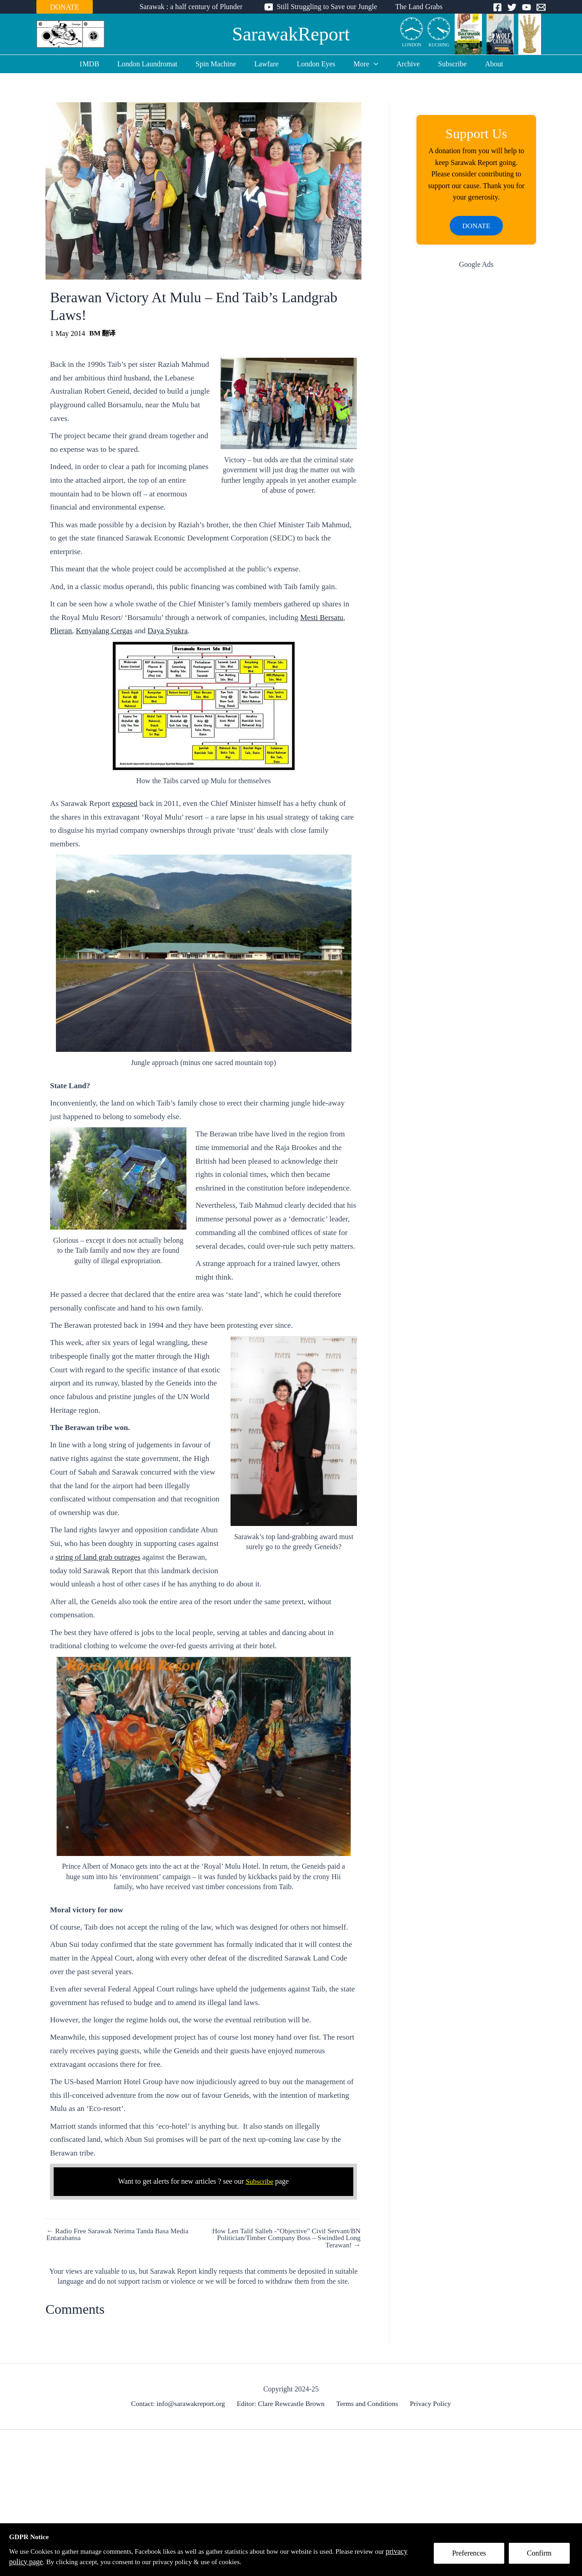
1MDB (104, 64)
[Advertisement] (476, 422)
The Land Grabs (415, 6)
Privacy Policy (428, 2404)
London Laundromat (158, 64)
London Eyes (316, 64)
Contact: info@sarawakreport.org (181, 2404)
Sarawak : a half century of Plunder (194, 6)
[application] (370, 64)
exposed (124, 803)
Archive (401, 64)
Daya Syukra (168, 630)
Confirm (542, 2556)
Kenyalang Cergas (104, 630)
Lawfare (270, 64)
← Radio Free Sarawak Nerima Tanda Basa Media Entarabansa (120, 2234)
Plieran (61, 630)
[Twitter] (512, 7)
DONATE (64, 7)
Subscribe (441, 64)
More (362, 64)
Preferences (472, 2556)
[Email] (541, 7)
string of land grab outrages (97, 1557)
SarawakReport (291, 34)
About (479, 64)
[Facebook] (497, 7)
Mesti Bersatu (321, 617)
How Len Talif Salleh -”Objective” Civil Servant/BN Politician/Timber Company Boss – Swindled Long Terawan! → (283, 2238)
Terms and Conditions (368, 2404)
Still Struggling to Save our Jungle (326, 6)
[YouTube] (526, 7)
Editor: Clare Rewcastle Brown (282, 2404)
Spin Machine (223, 64)
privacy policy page (37, 2562)
